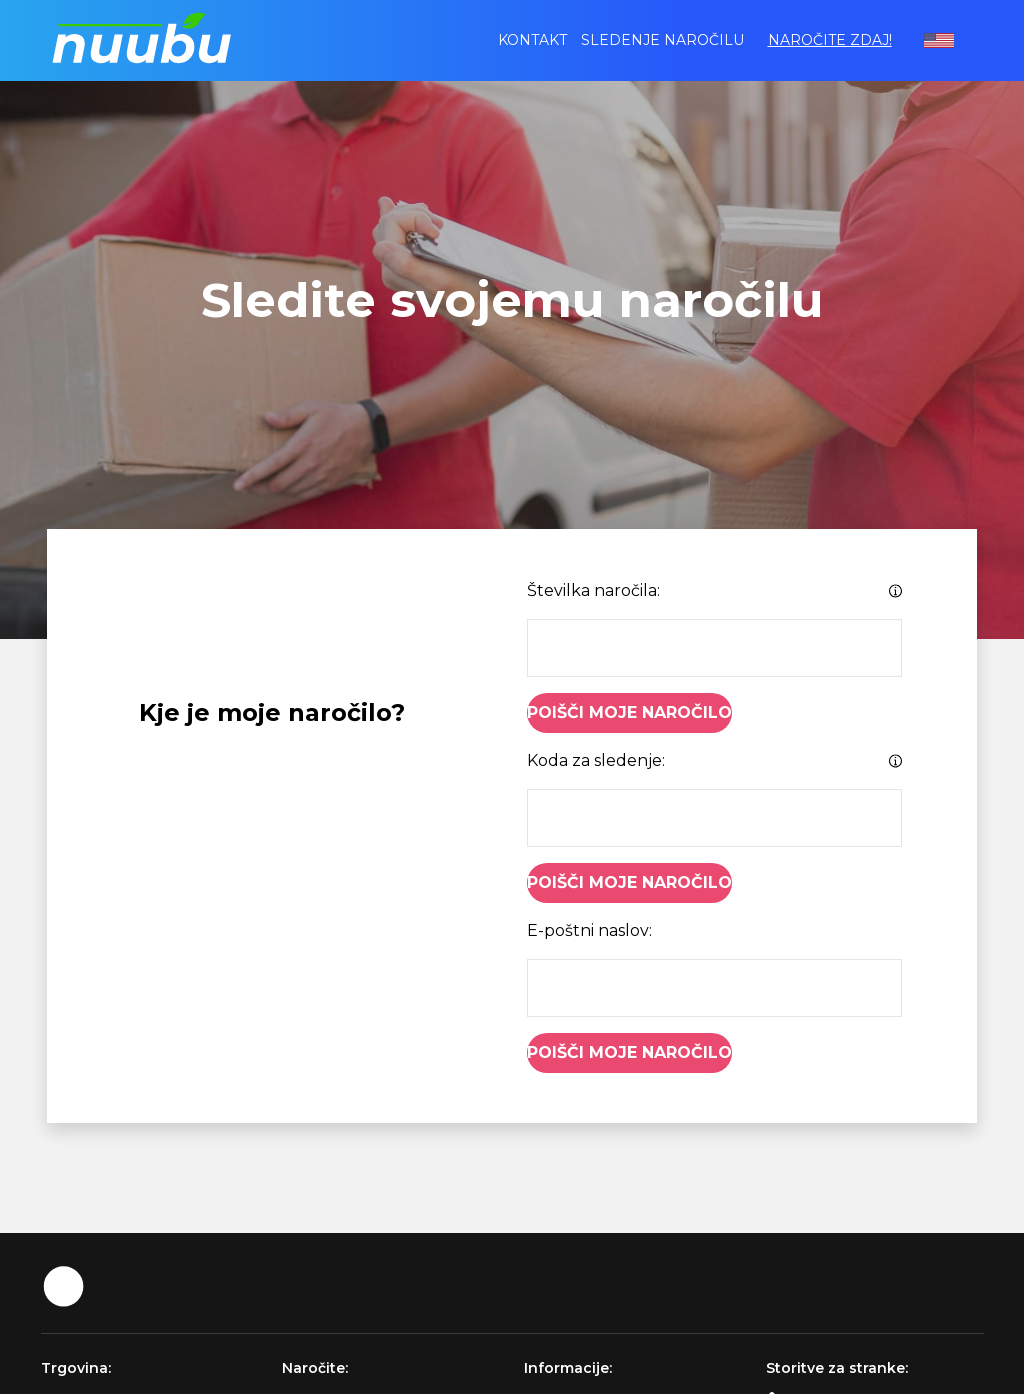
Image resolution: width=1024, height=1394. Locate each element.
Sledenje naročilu (662, 40)
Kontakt (532, 40)
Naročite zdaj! (830, 40)
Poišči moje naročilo (629, 712)
